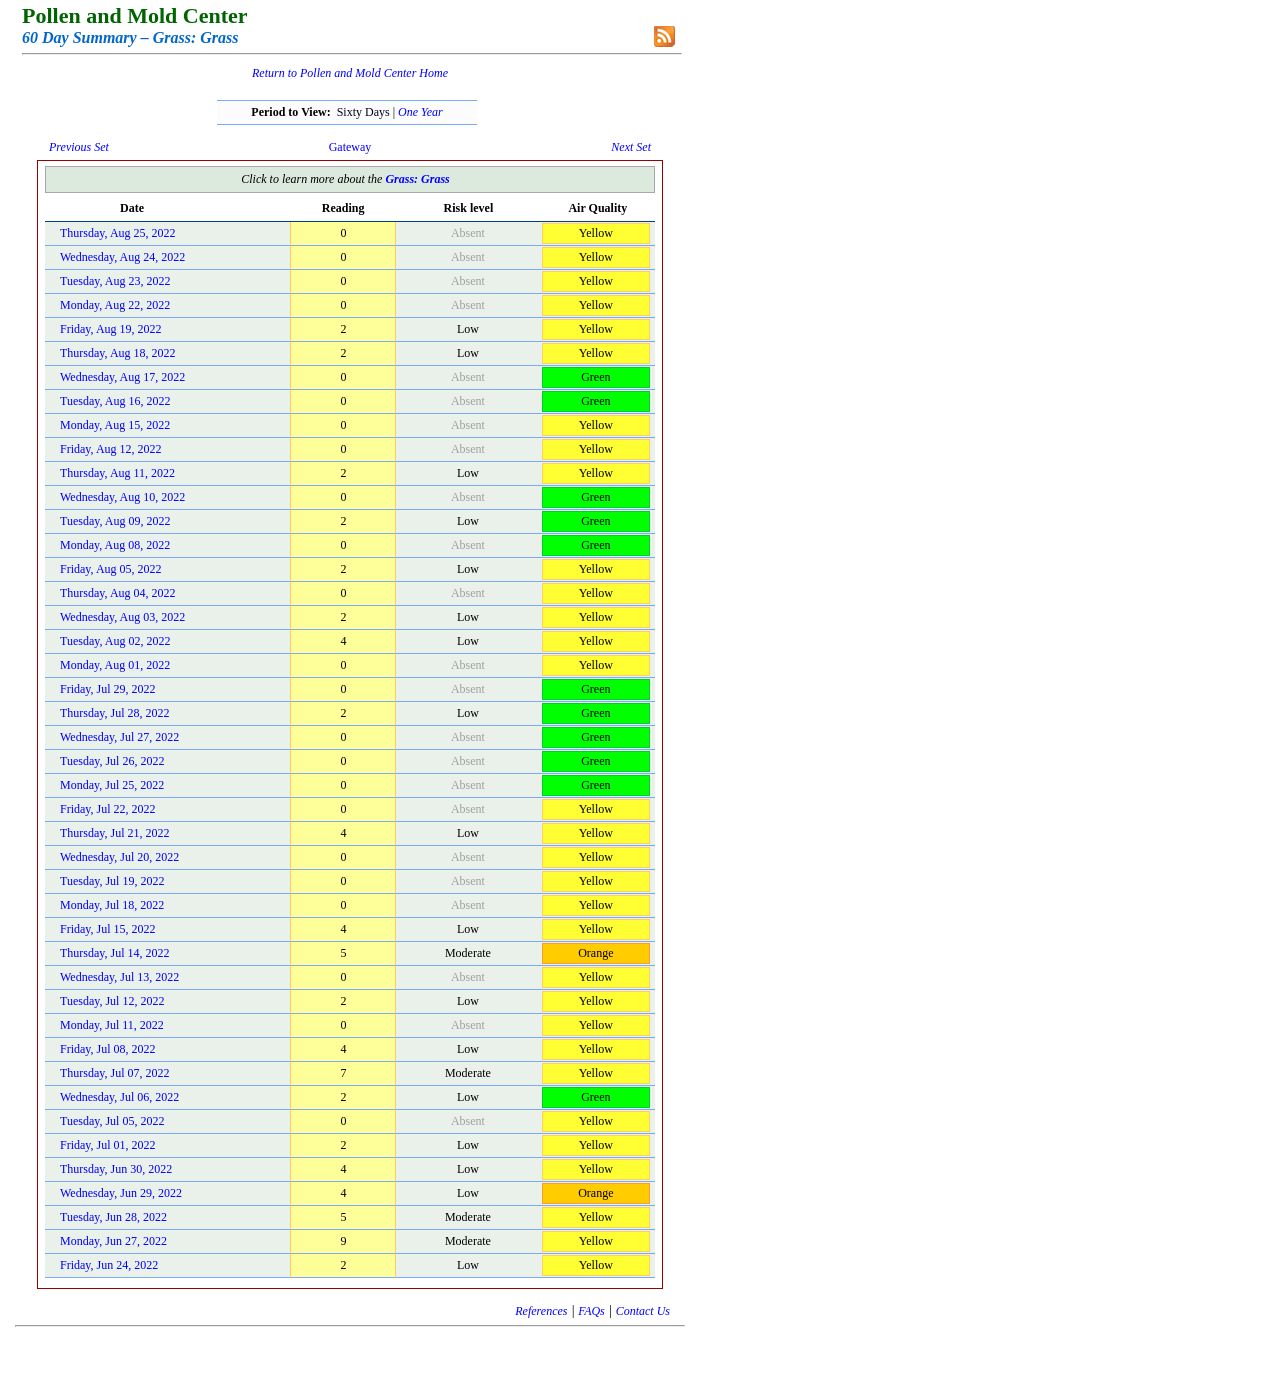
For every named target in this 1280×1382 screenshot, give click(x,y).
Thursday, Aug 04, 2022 (118, 593)
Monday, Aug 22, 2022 (115, 305)
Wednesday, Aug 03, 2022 (122, 617)
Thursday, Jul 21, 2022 (115, 833)
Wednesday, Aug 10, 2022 (122, 497)
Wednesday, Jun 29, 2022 (121, 1193)
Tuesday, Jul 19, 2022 (112, 881)
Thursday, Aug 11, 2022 (117, 473)
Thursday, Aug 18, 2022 (118, 353)
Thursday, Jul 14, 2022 (115, 953)
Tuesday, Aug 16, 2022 (115, 401)
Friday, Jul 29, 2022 (108, 689)
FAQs (591, 1311)
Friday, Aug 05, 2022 (111, 569)
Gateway (350, 147)
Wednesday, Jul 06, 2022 (119, 1097)
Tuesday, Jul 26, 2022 (112, 761)
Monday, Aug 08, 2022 (115, 545)
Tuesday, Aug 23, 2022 (115, 281)
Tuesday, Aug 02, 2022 (115, 641)
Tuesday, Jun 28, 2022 (113, 1217)
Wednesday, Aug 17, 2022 (122, 377)
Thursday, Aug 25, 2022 (118, 233)
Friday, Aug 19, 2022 (111, 329)
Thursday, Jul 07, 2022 (115, 1073)
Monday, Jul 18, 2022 (112, 905)
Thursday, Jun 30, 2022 (116, 1169)
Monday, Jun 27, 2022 (113, 1241)
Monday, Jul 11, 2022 (112, 1025)
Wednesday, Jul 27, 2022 (119, 737)
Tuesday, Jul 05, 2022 (112, 1121)
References (541, 1311)
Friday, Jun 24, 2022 (109, 1265)
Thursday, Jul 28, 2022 (115, 713)
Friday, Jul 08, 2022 (108, 1049)
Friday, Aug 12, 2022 (111, 449)
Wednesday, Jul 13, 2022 (119, 977)
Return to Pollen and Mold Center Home (350, 73)
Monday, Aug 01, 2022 (115, 665)
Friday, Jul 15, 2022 (108, 929)
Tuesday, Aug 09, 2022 (115, 521)
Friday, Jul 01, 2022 (108, 1145)
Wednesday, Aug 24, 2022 (122, 257)
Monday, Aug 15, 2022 (115, 425)
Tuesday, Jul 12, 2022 (112, 1001)
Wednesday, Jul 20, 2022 (119, 857)
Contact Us (643, 1311)
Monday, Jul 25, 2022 (112, 785)
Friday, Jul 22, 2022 (108, 809)
